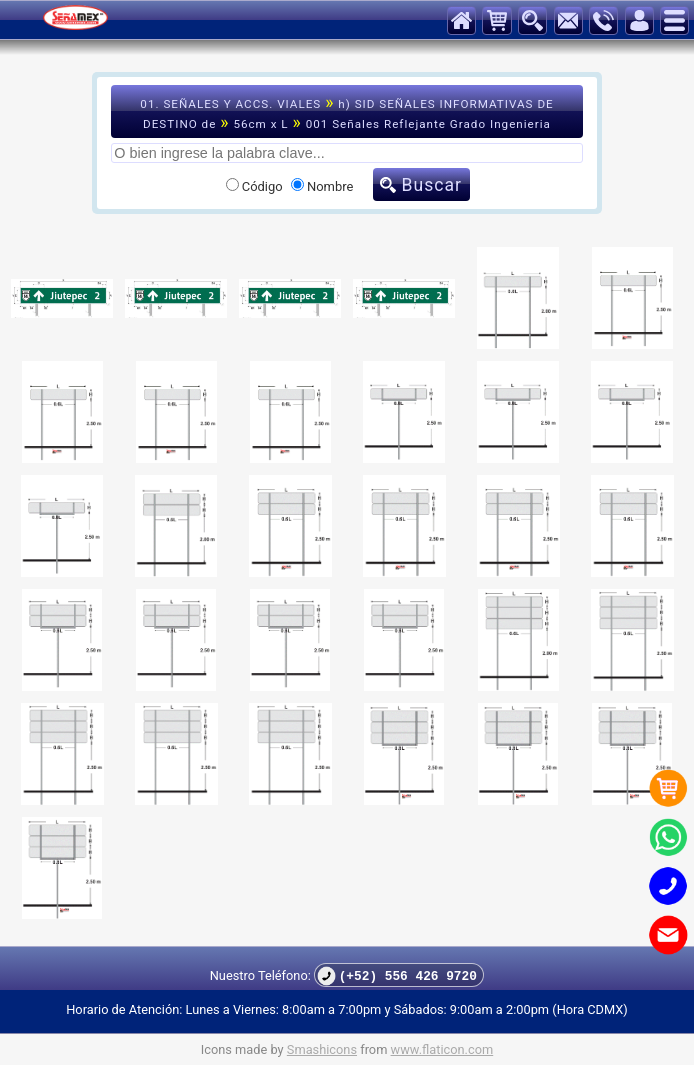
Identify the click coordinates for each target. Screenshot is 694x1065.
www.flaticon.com (442, 1049)
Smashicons (322, 1049)
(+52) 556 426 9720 (397, 975)
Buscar (432, 185)
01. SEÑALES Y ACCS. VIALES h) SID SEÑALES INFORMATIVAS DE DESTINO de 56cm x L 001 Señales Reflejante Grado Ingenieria (346, 112)
